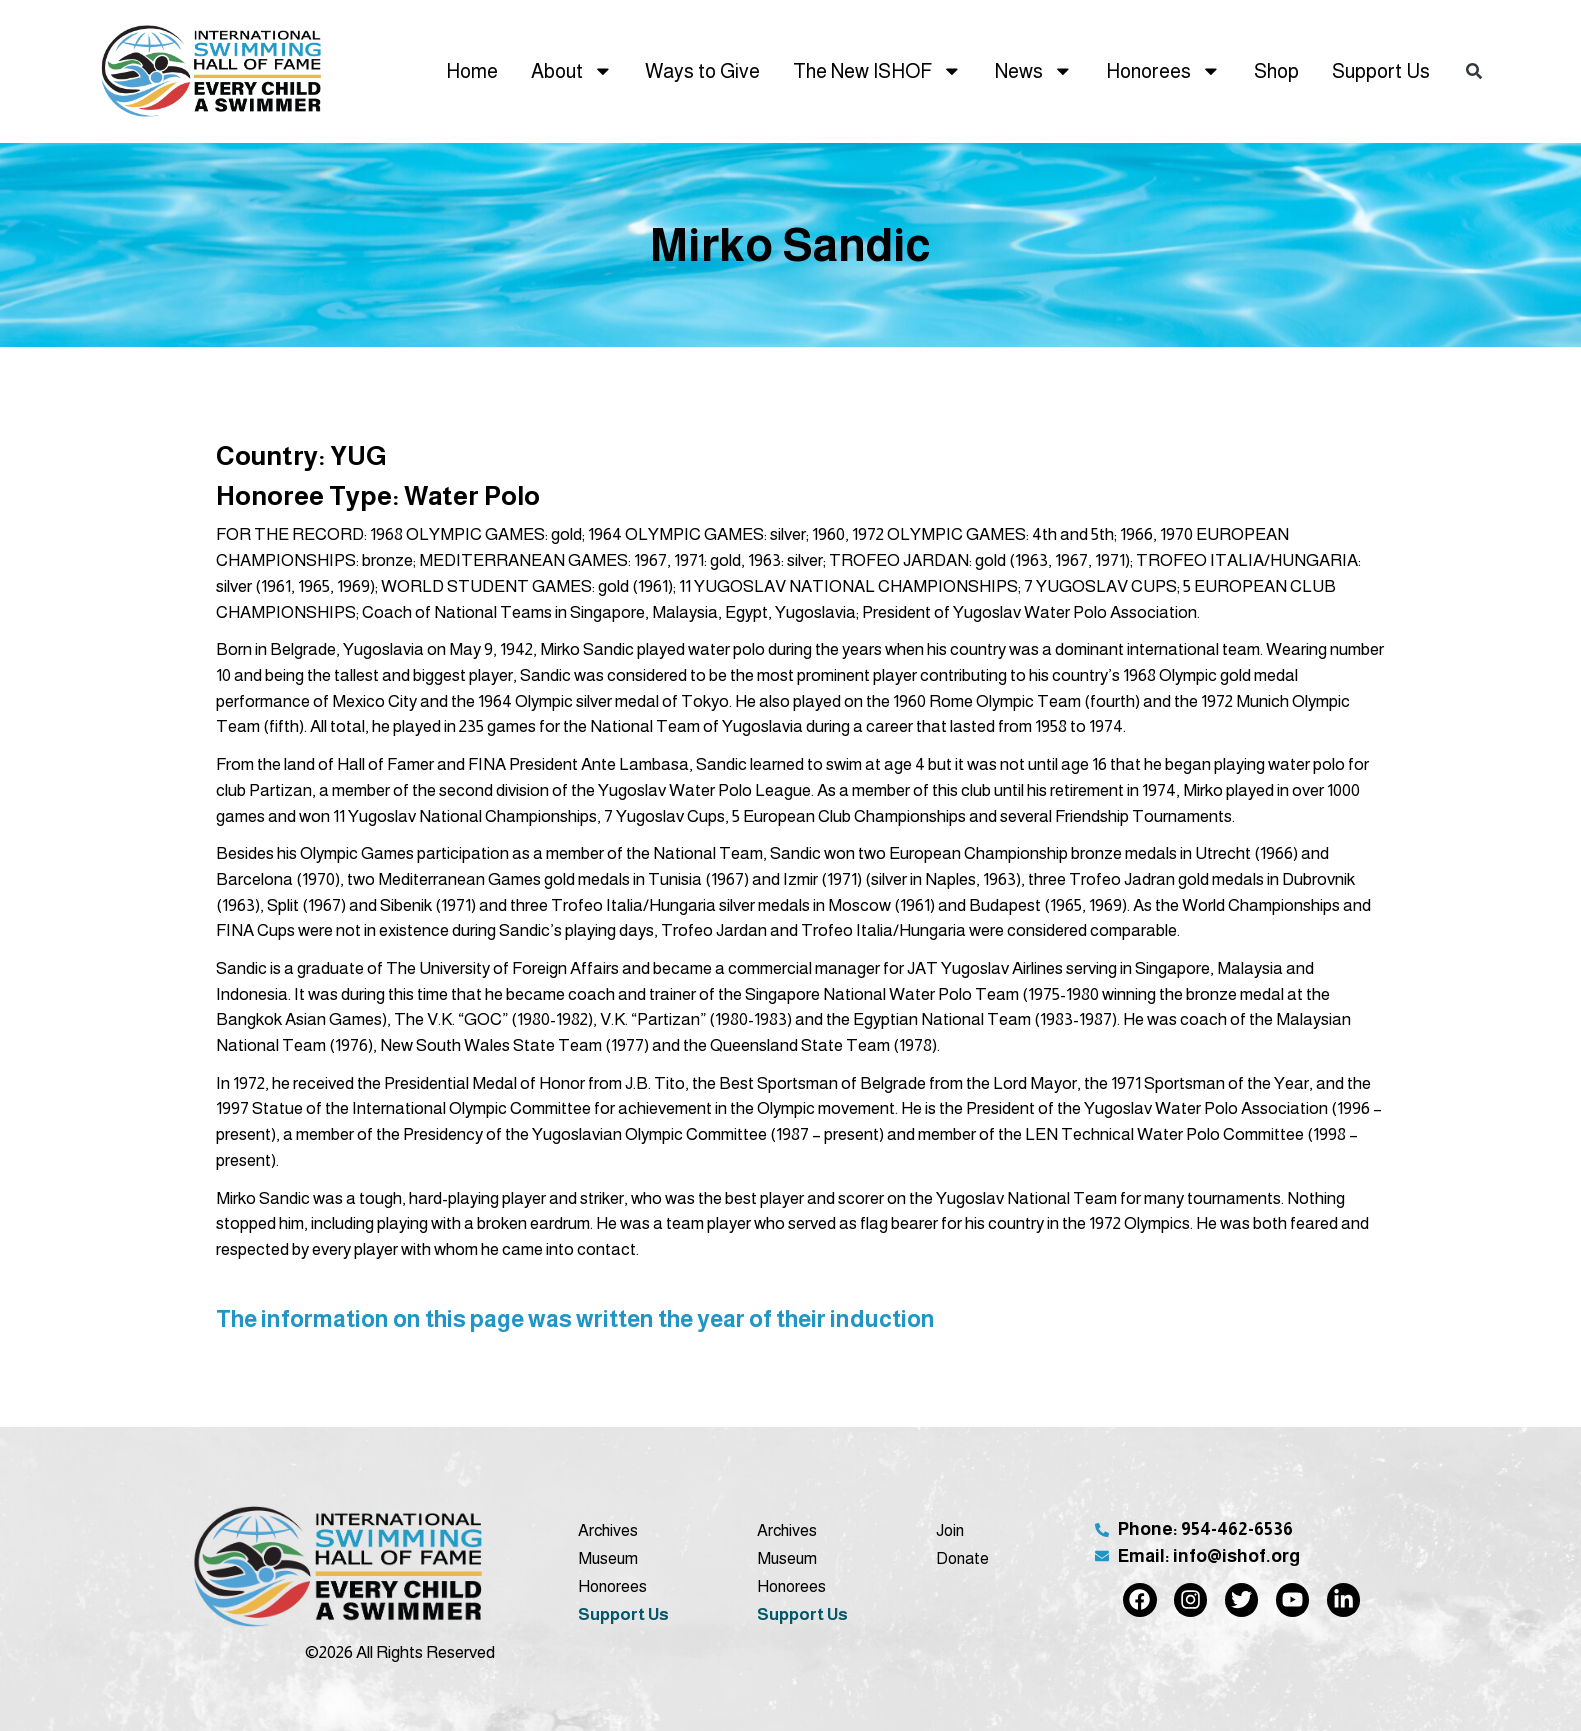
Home (472, 71)
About (572, 71)
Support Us (1381, 71)
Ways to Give (702, 71)
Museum (608, 1558)
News (1034, 71)
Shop (1276, 71)
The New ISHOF (877, 71)
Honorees (1163, 71)
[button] (1473, 71)
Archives (608, 1530)
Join (950, 1530)
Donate (962, 1558)
